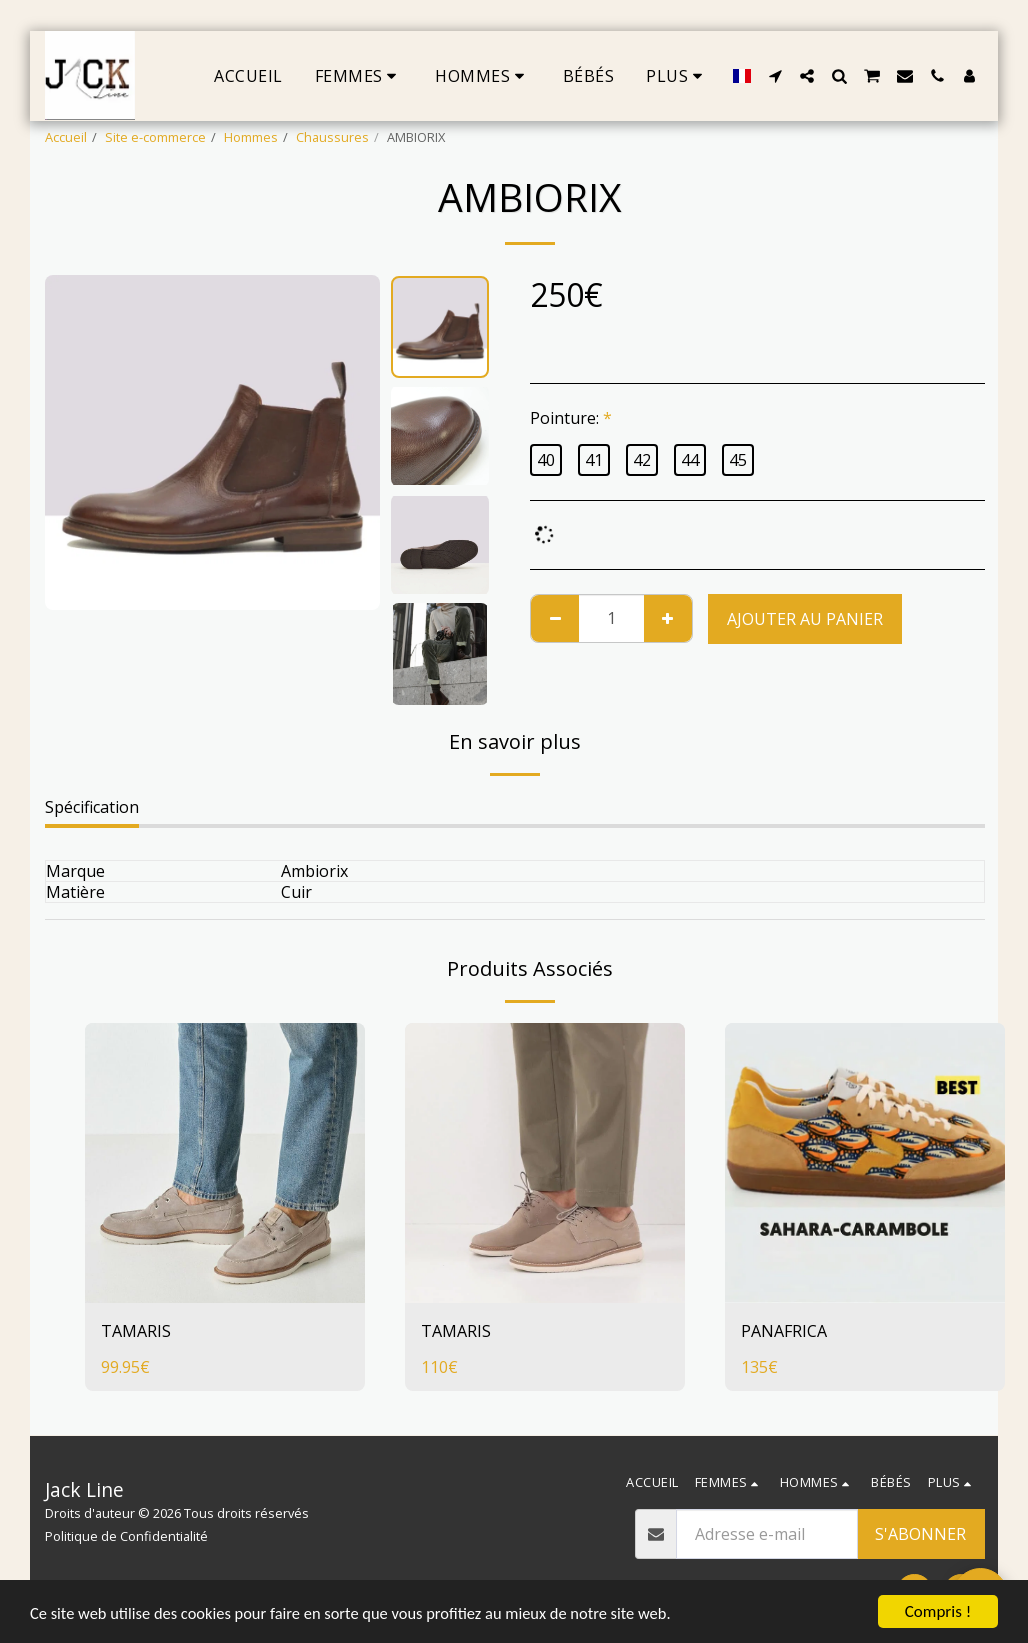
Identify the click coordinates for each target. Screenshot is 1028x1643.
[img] (225, 1163)
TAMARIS (136, 1331)
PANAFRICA (784, 1331)
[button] (775, 76)
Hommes (251, 137)
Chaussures (332, 137)
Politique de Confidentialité (126, 1536)
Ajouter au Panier (805, 619)
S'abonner (920, 1534)
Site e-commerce (155, 137)
